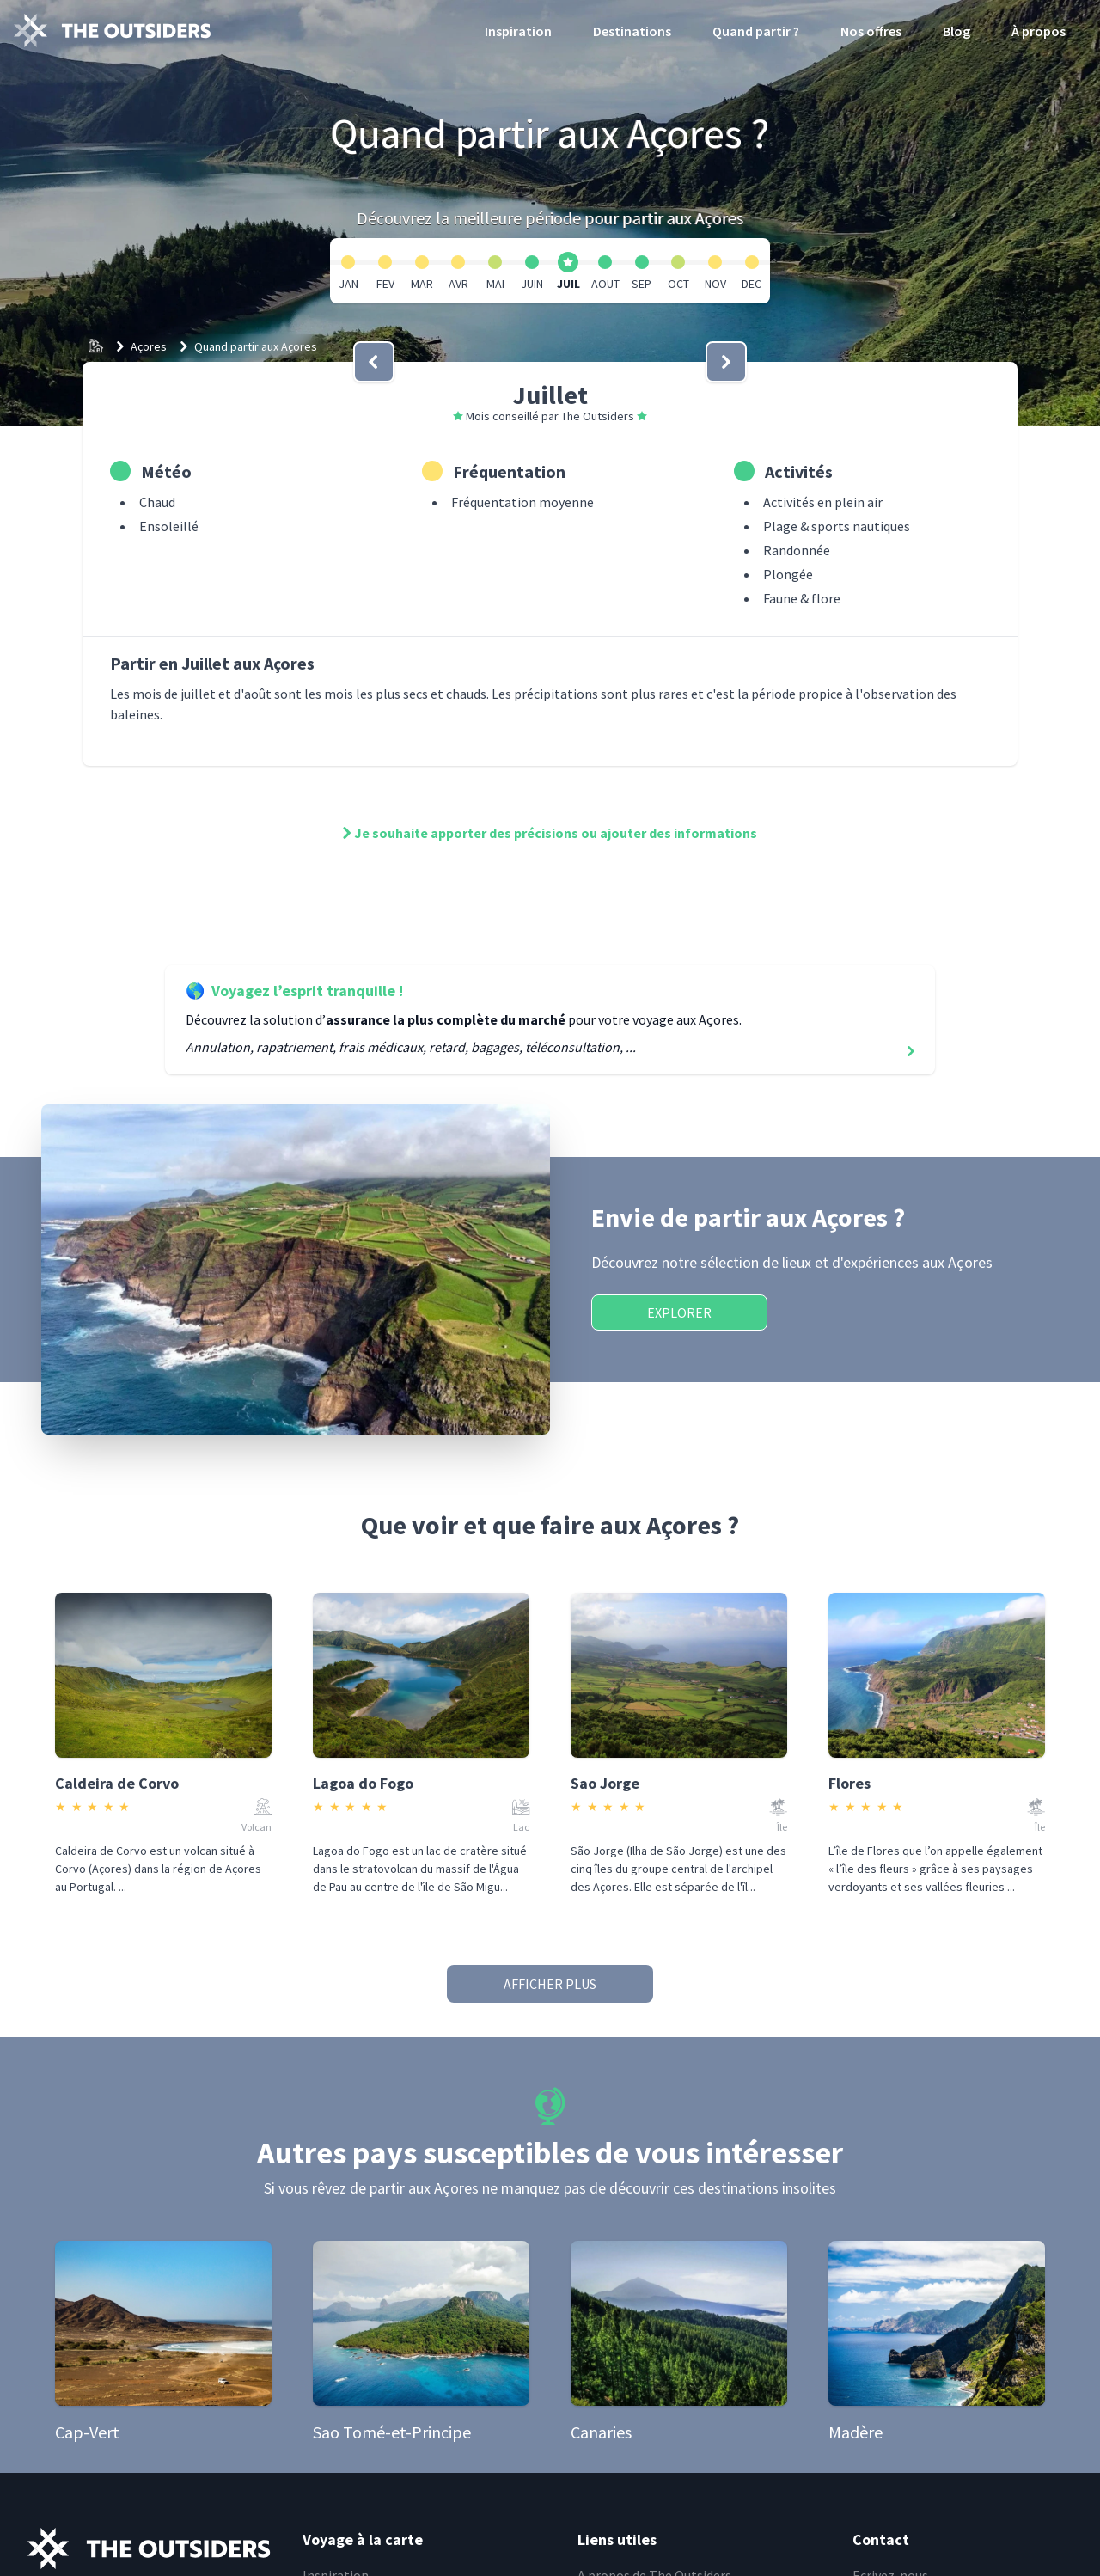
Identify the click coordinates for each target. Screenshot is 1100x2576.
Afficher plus (550, 1983)
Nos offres (870, 31)
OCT (678, 283)
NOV (715, 283)
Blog (956, 31)
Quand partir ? (755, 31)
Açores (149, 346)
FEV (385, 283)
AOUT (605, 283)
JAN (348, 283)
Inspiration (518, 31)
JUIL (568, 283)
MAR (422, 283)
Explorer (679, 1312)
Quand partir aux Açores (255, 346)
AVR (458, 283)
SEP (641, 283)
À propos (1038, 31)
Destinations (632, 31)
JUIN (532, 283)
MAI (495, 283)
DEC (751, 283)
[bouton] (373, 361)
